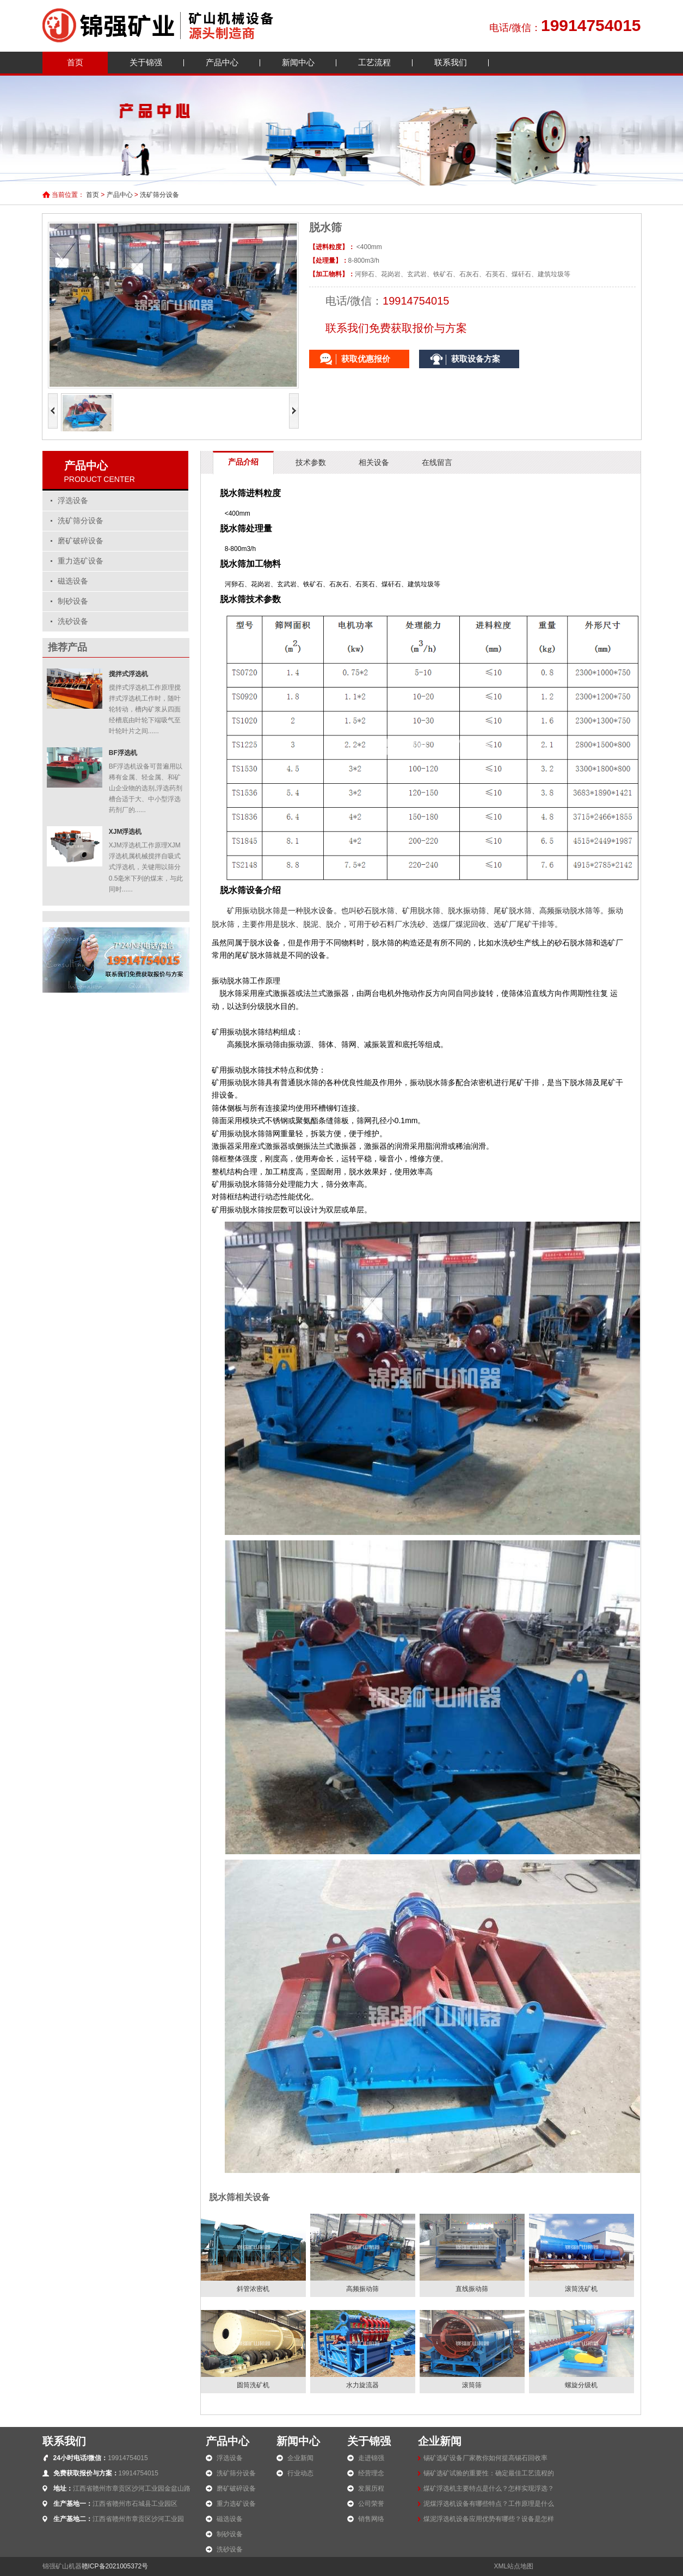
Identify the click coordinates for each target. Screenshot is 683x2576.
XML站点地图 (514, 2566)
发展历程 (371, 2488)
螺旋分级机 (581, 2385)
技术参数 (311, 462)
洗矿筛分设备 (159, 195)
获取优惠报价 (365, 359)
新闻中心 (298, 62)
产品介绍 (243, 461)
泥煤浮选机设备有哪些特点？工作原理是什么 (488, 2503)
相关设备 (374, 462)
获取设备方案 (475, 359)
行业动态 (300, 2473)
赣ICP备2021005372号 (115, 2566)
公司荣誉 (371, 2503)
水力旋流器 (362, 2385)
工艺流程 (374, 62)
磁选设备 (73, 581)
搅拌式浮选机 (128, 674)
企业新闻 (300, 2458)
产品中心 (222, 62)
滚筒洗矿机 (581, 2289)
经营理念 (371, 2473)
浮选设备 (73, 501)
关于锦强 (146, 62)
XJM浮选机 (125, 831)
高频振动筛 (362, 2289)
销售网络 (371, 2519)
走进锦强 (371, 2458)
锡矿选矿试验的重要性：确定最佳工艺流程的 (488, 2473)
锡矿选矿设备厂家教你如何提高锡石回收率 (485, 2458)
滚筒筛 (472, 2385)
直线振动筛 (472, 2289)
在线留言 (437, 462)
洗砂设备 (73, 621)
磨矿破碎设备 (80, 541)
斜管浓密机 (253, 2289)
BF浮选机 (123, 753)
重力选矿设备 (80, 561)
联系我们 (450, 62)
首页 (75, 62)
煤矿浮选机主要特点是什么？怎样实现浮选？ (488, 2488)
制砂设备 (73, 601)
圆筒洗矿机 (253, 2385)
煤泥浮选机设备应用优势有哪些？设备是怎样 (488, 2519)
